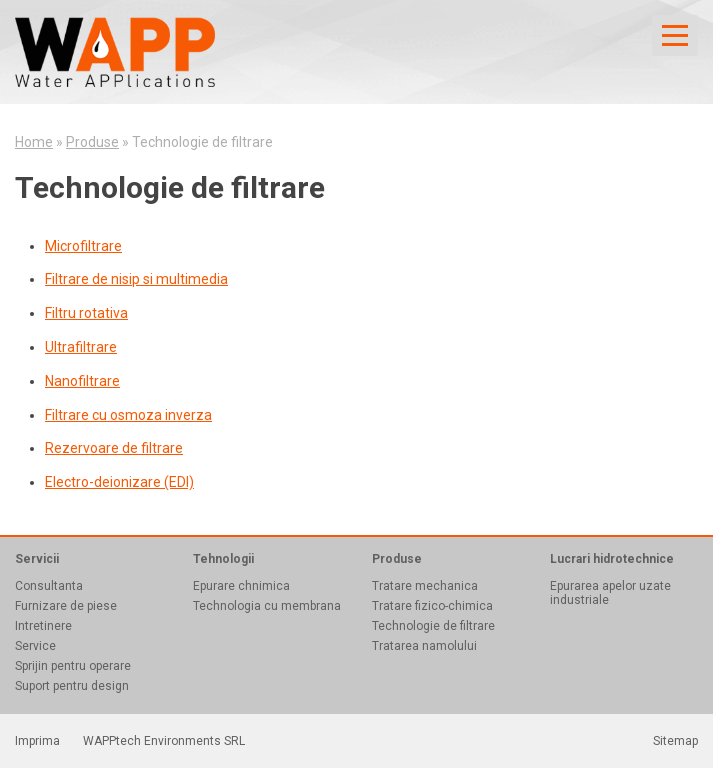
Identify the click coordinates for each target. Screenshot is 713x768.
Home (34, 142)
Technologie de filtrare (433, 626)
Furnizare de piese (66, 606)
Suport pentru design (72, 686)
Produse (92, 142)
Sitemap (675, 741)
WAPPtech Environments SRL (164, 741)
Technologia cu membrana (267, 606)
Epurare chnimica (241, 586)
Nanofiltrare (82, 381)
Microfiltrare (83, 246)
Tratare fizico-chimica (432, 606)
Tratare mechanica (425, 586)
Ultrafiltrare (81, 347)
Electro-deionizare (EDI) (119, 482)
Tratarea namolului (424, 646)
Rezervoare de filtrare (114, 448)
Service (35, 646)
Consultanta (49, 586)
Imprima (37, 741)
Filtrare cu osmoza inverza (128, 415)
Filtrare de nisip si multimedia (136, 279)
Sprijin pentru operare (73, 666)
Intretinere (43, 626)
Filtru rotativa (86, 313)
